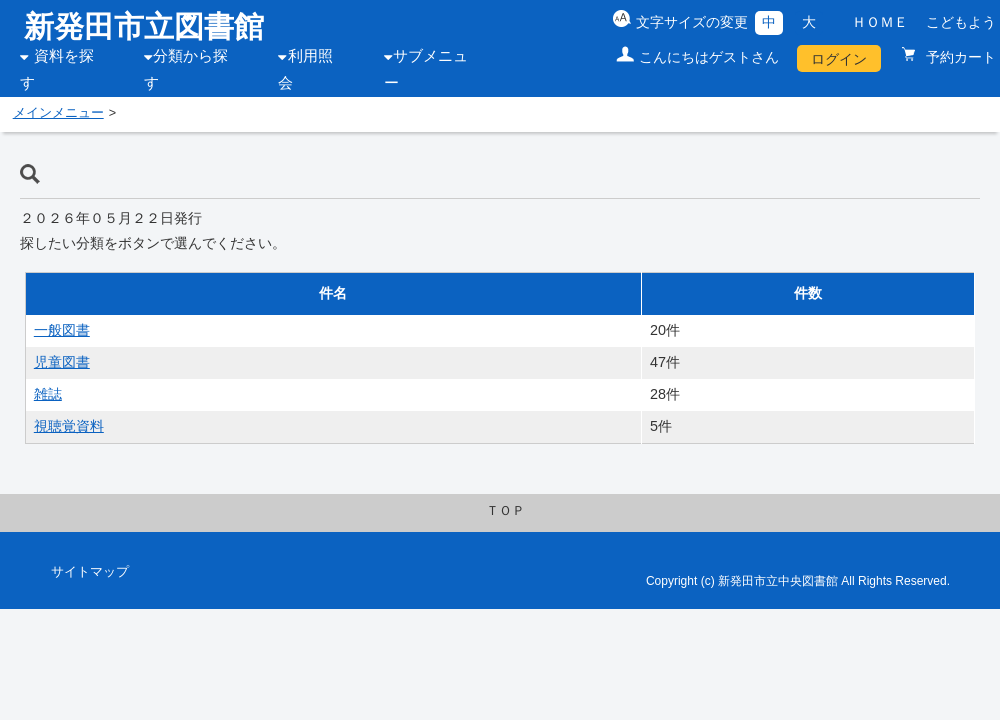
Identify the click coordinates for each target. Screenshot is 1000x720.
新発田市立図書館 (144, 26)
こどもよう (961, 22)
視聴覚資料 (69, 426)
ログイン (839, 59)
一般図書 (62, 330)
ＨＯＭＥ (880, 22)
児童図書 (62, 362)
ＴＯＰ (505, 511)
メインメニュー (58, 113)
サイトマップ (90, 572)
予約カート (959, 57)
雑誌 (48, 394)
